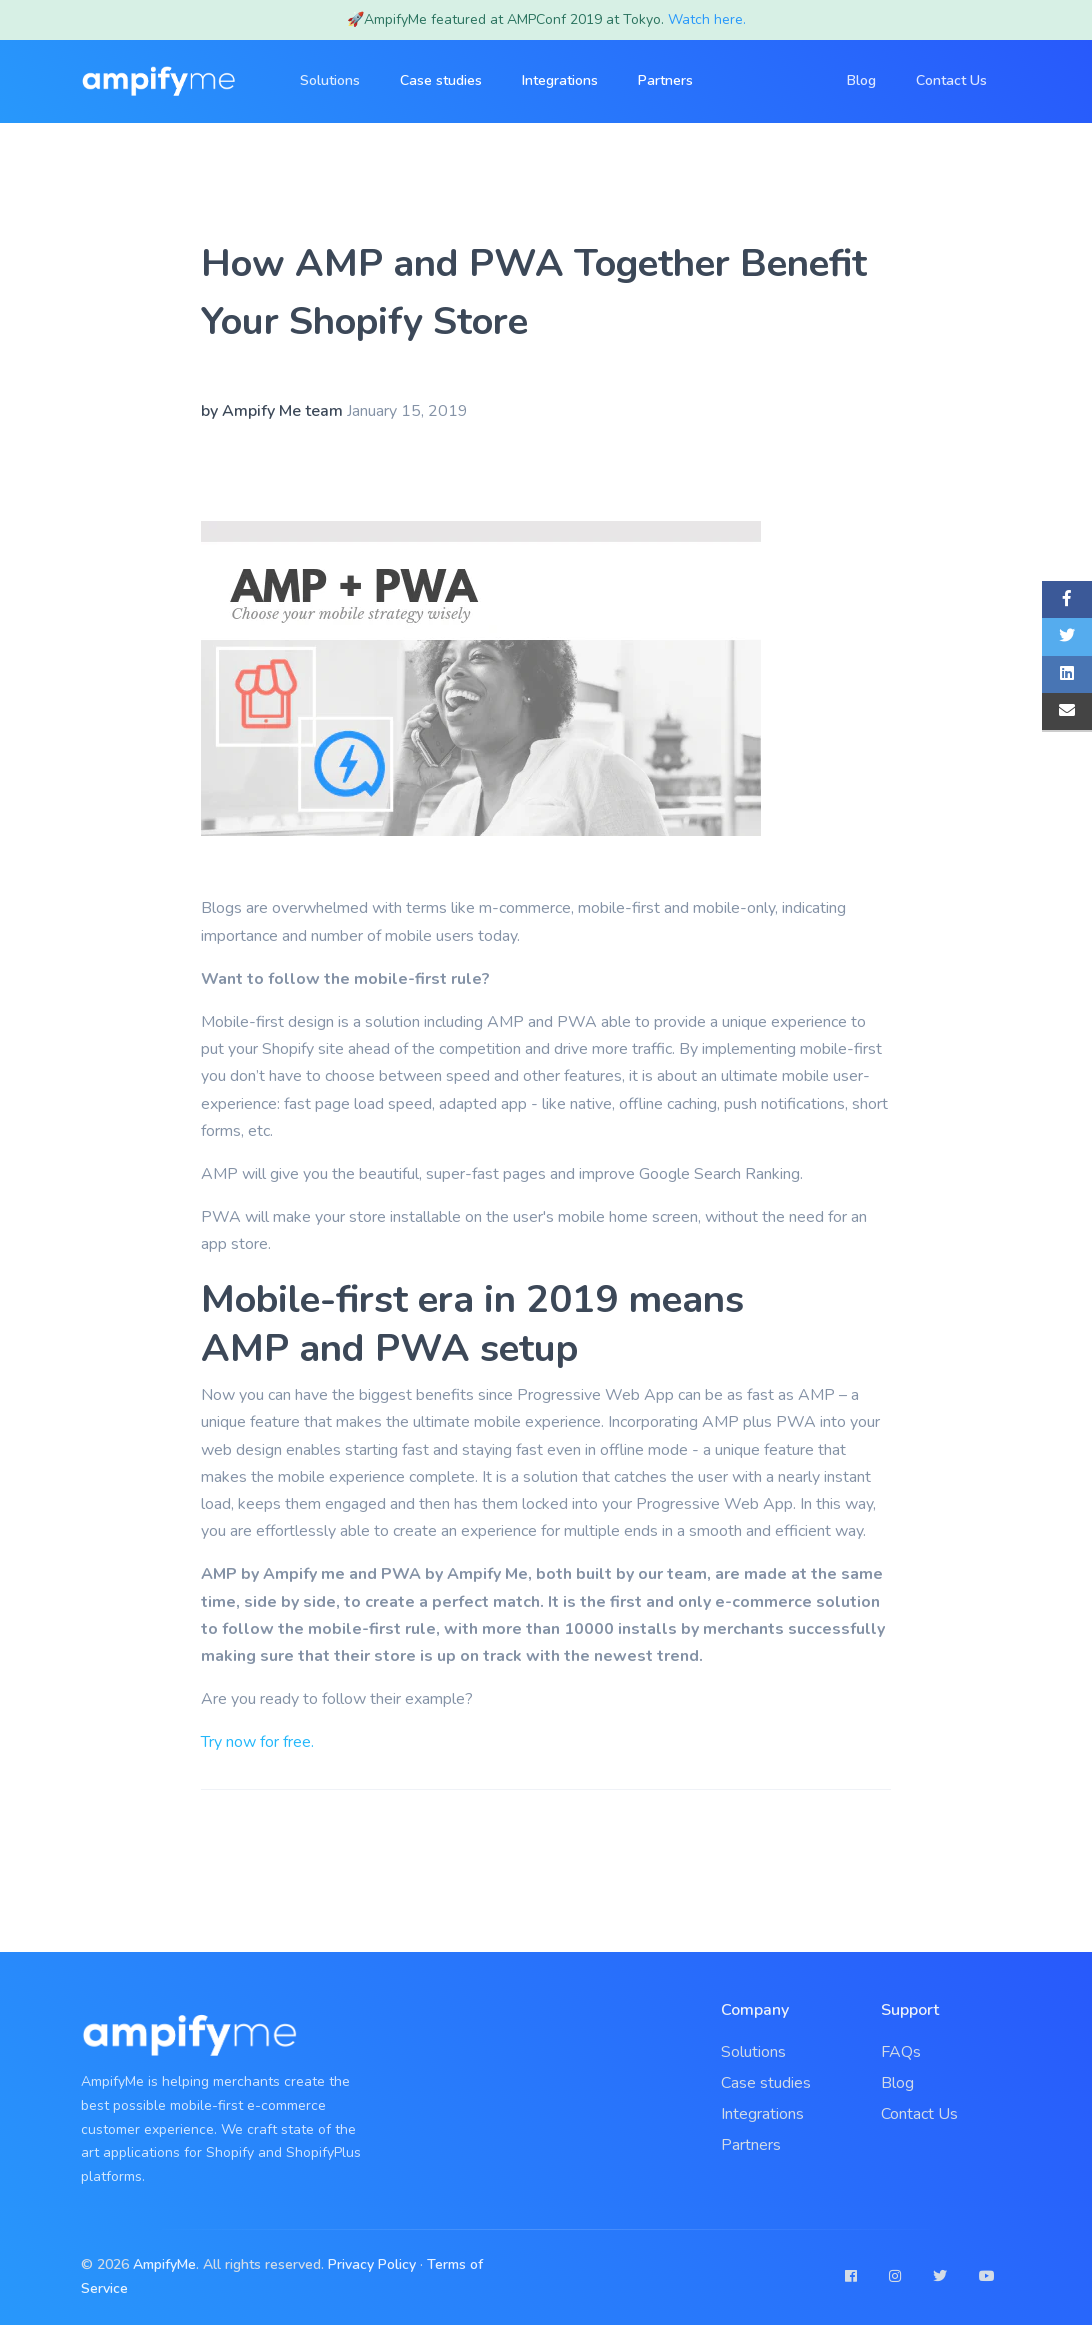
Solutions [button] (330, 80)
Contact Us (951, 80)
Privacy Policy (374, 2264)
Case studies (441, 80)
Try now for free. (257, 1742)
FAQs (901, 2052)
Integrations (560, 80)
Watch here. (707, 19)
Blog (861, 80)
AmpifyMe (164, 2264)
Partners (665, 80)
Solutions (753, 2052)
